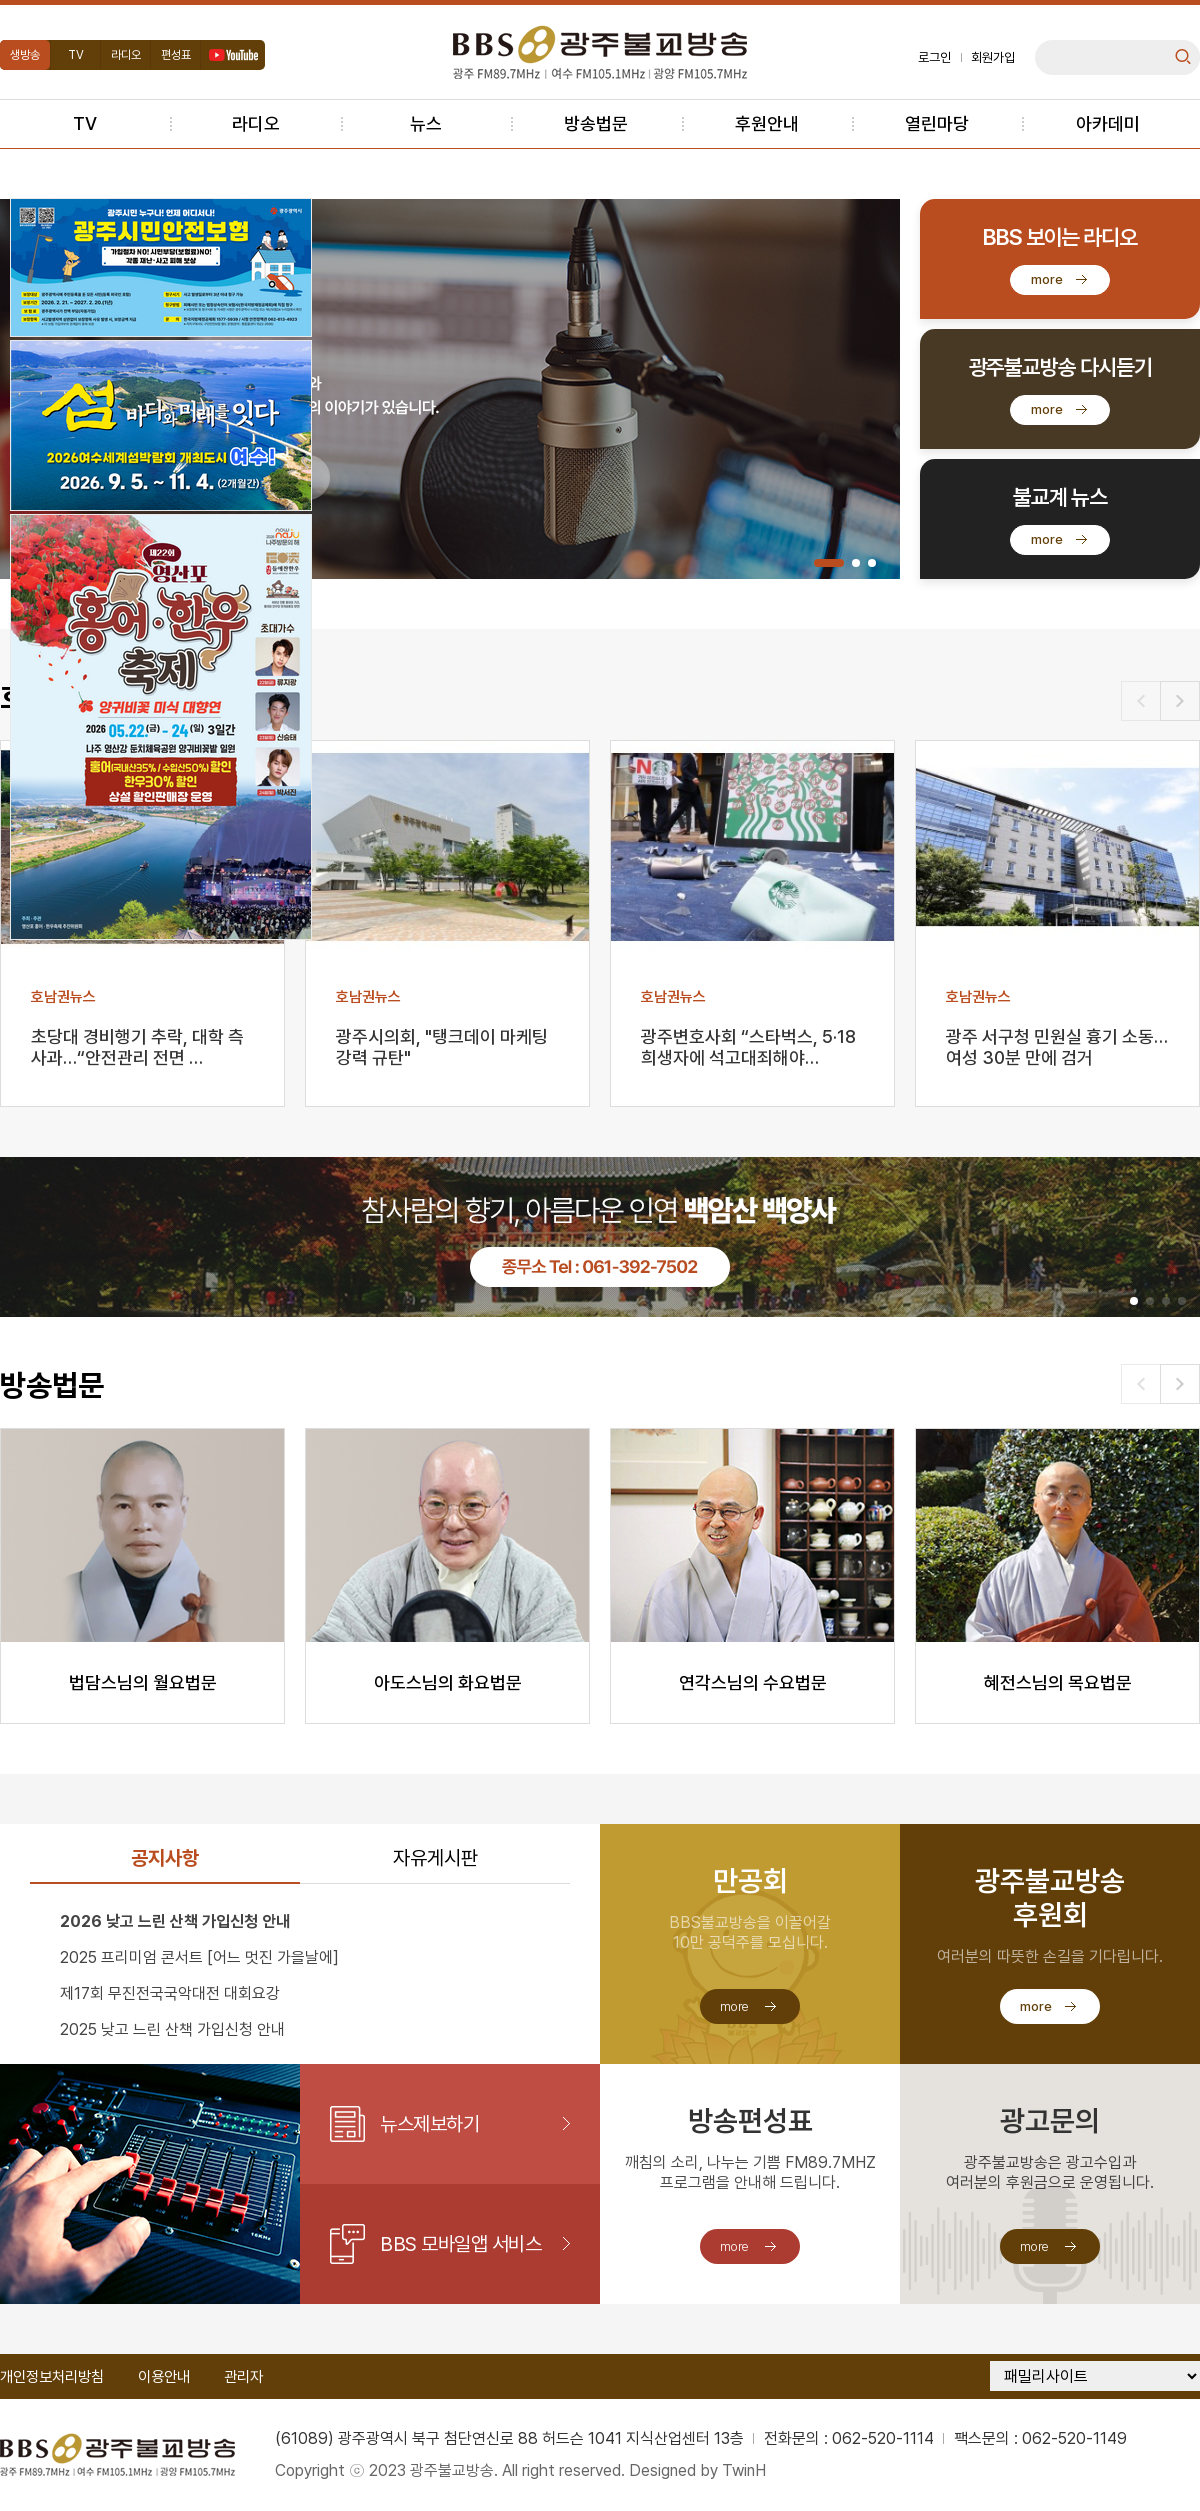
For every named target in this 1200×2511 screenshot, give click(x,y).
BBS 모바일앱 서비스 (460, 2244)
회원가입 (993, 57)
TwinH (744, 2470)
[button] (829, 563)
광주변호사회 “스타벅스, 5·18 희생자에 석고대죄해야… (748, 1047)
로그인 (934, 57)
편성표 (176, 55)
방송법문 (596, 123)
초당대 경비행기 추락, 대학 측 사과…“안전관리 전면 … (137, 1047)
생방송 (25, 55)
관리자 (243, 2377)
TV (76, 55)
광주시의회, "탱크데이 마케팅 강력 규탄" (442, 1047)
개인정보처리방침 (52, 2377)
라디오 (126, 55)
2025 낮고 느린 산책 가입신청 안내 (172, 2029)
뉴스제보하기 (429, 2124)
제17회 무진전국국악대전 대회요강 (170, 1993)
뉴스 (426, 123)
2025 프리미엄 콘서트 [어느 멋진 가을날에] (199, 1957)
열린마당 (937, 123)
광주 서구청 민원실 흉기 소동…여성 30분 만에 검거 (1057, 1047)
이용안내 (164, 2377)
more (1047, 279)
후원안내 (767, 123)
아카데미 (1108, 123)
